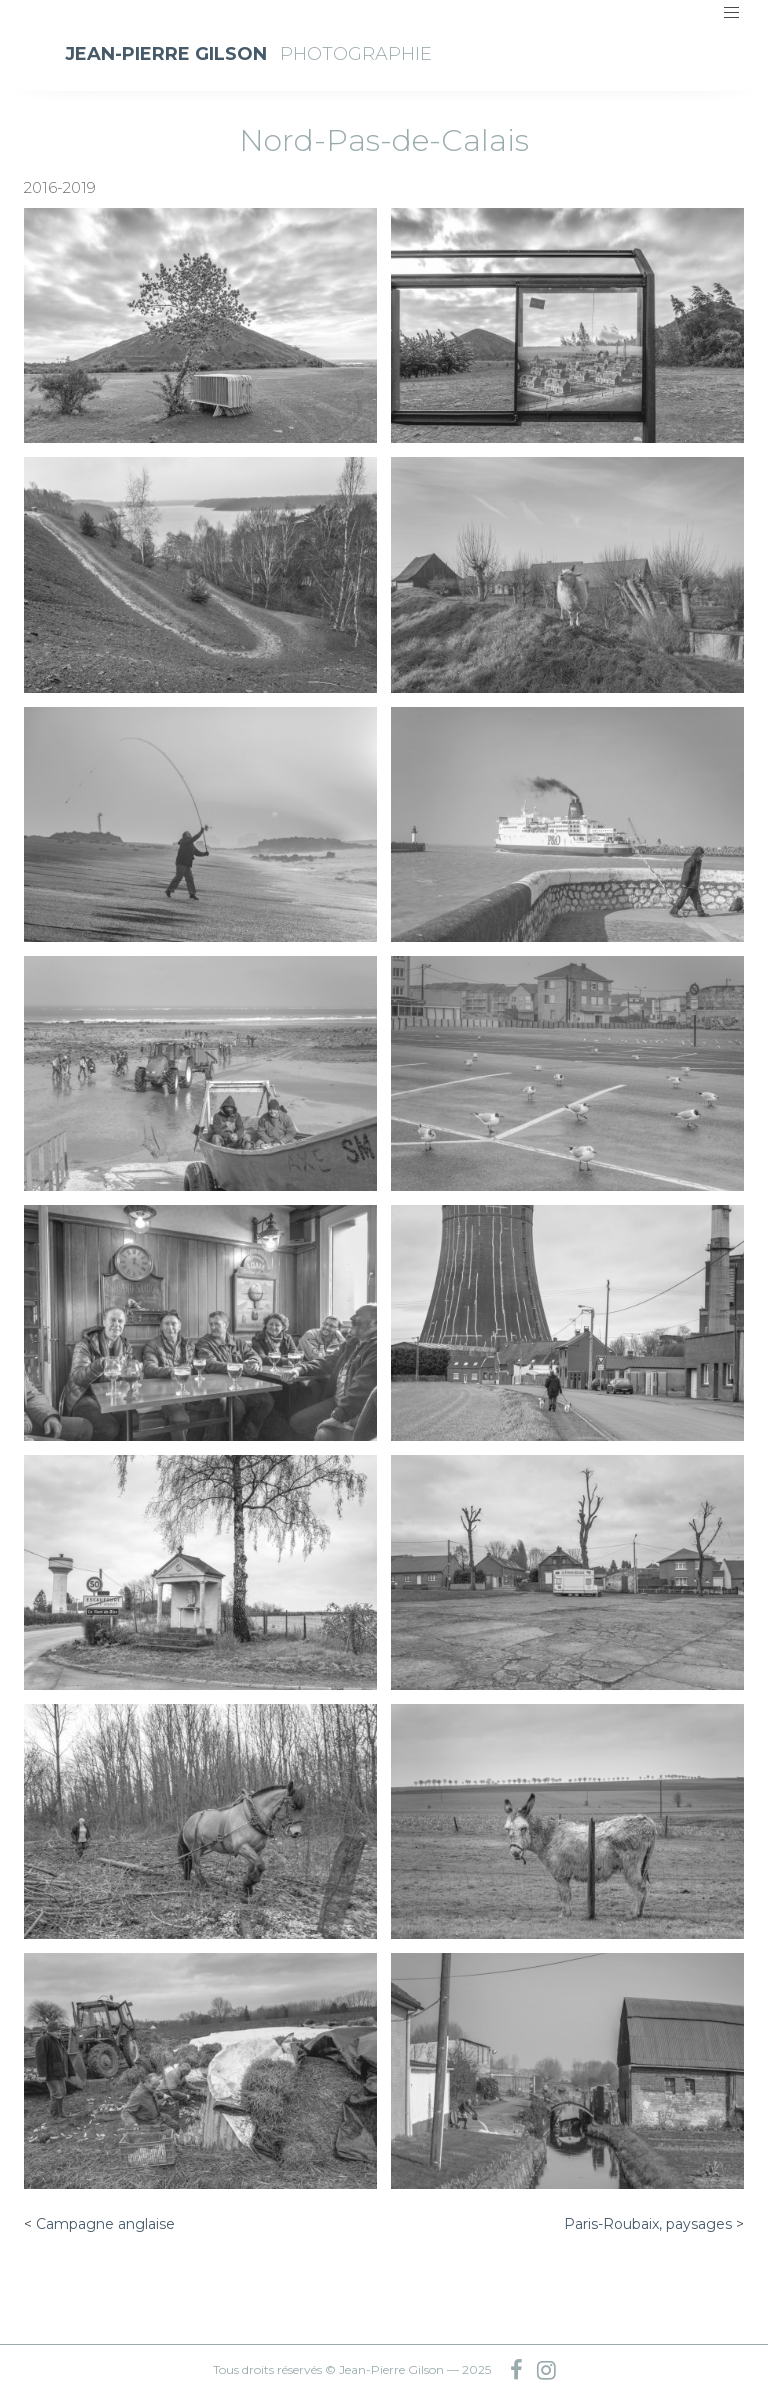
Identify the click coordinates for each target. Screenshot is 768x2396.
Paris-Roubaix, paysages (648, 2224)
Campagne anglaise (105, 2224)
